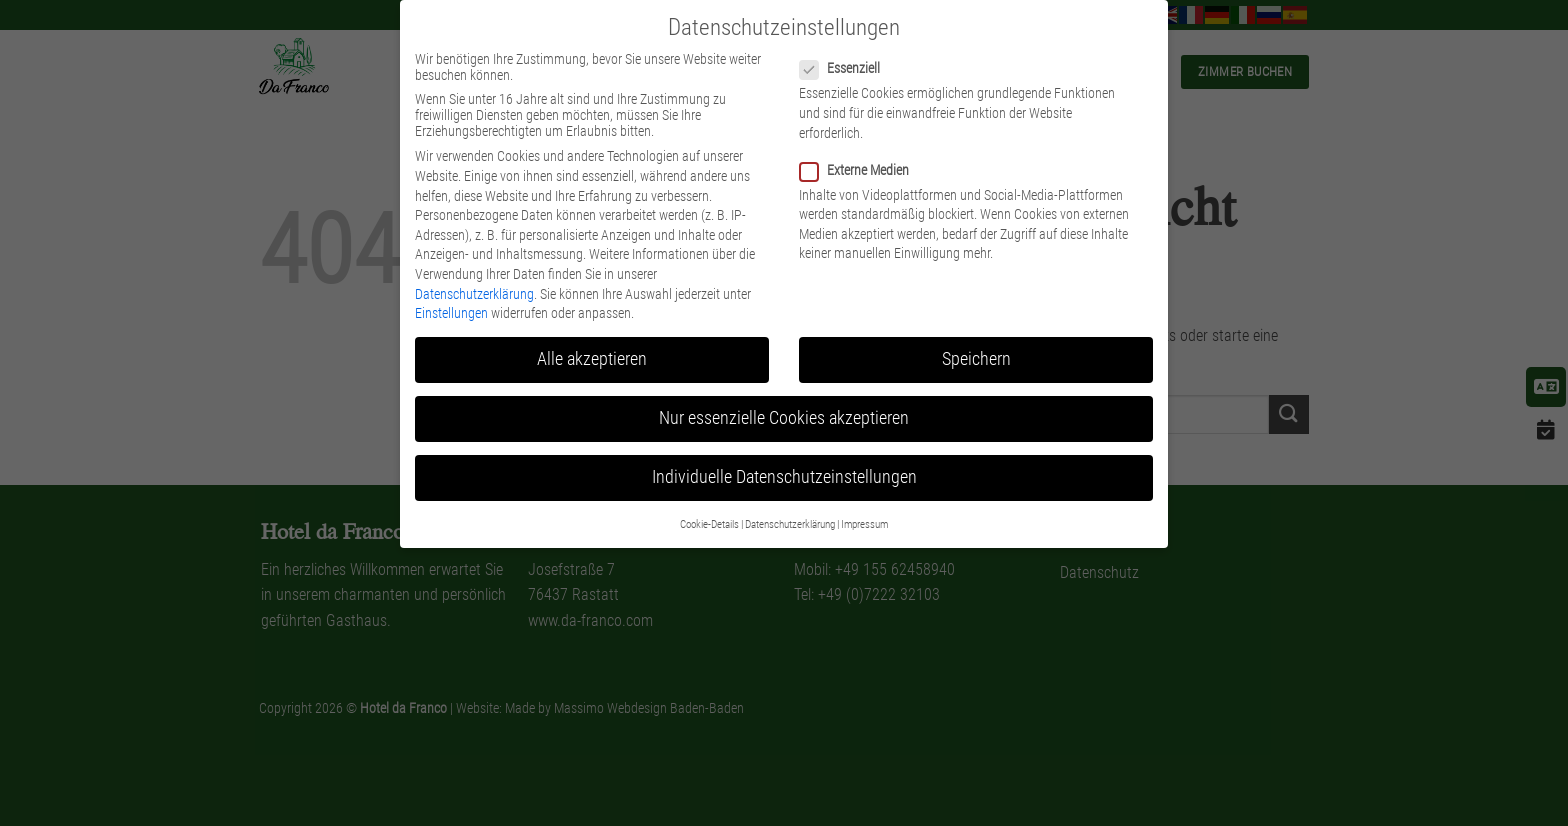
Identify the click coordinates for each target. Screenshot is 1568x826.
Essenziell (848, 68)
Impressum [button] (864, 524)
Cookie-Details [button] (709, 524)
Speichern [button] (976, 359)
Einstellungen (451, 313)
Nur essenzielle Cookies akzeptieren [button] (784, 418)
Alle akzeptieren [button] (592, 359)
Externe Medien (862, 170)
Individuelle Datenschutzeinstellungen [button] (784, 477)
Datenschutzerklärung (474, 294)
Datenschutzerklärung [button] (790, 524)
